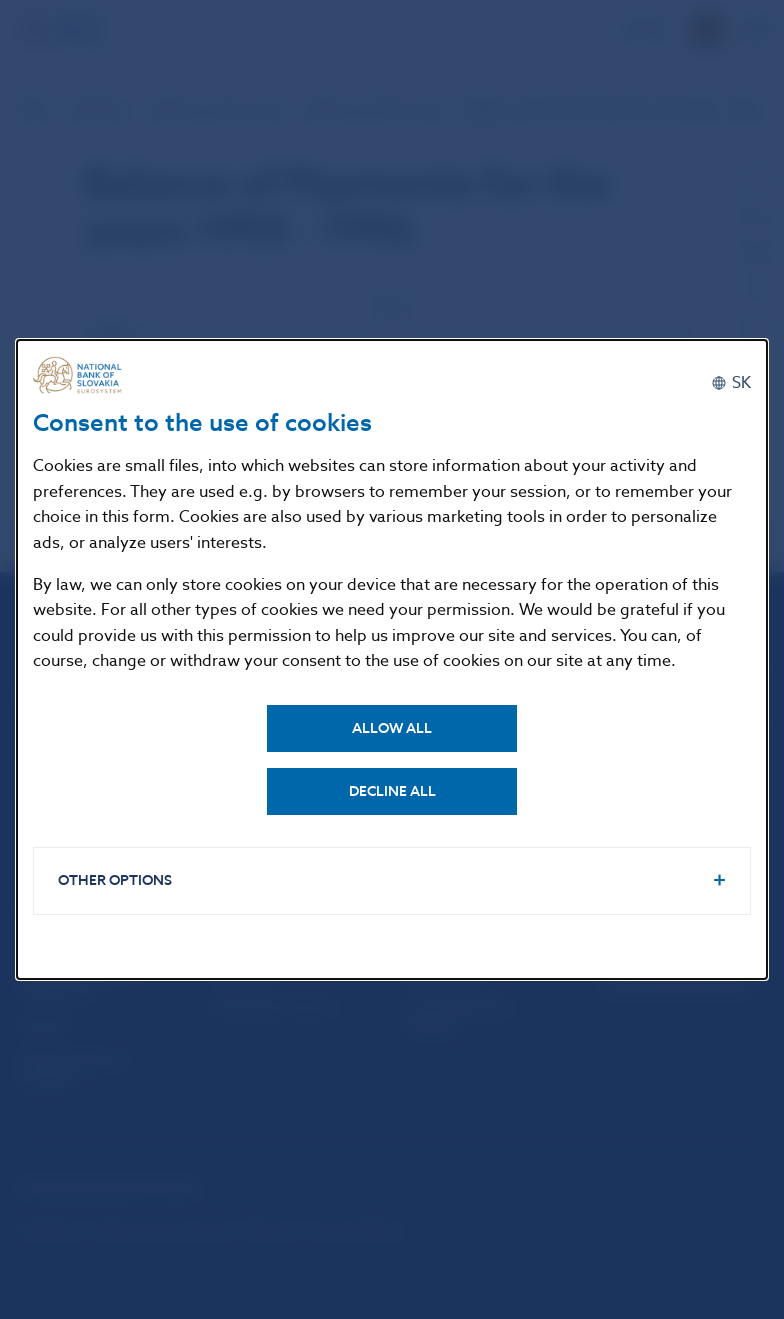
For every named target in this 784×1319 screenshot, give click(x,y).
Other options (115, 880)
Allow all (392, 728)
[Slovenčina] (731, 383)
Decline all (392, 791)
